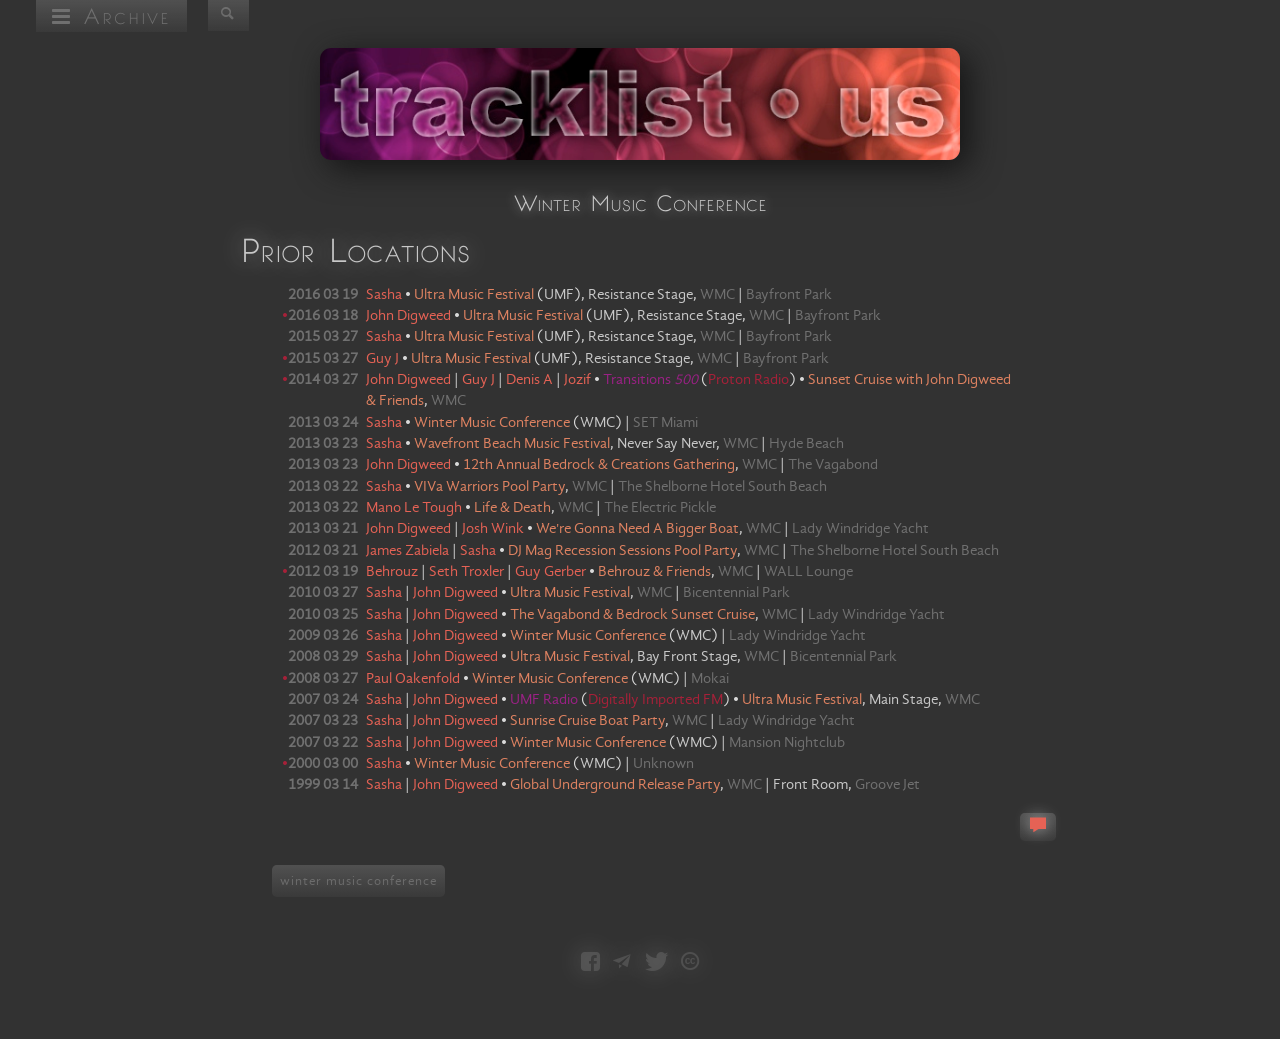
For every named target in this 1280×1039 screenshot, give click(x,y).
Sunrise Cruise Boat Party (587, 721)
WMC (717, 295)
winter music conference (358, 881)
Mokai (710, 679)
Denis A (529, 380)
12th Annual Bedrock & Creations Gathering (599, 465)
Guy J (382, 359)
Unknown (663, 764)
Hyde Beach (806, 444)
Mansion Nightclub (787, 743)
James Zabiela (407, 551)
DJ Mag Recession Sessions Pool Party (622, 551)
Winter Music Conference (492, 423)
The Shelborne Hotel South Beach (722, 487)
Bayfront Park (789, 295)
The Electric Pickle (660, 508)
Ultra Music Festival (474, 295)
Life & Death (512, 508)
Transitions (650, 380)
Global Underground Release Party (615, 785)
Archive (111, 15)
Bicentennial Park (736, 593)
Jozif (577, 380)
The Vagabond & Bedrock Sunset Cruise (632, 615)
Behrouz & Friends (654, 572)
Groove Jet (887, 785)
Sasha (384, 295)
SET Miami (665, 423)
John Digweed (408, 316)
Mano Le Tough (414, 508)
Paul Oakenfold (413, 679)
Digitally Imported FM (655, 700)
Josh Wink (493, 529)
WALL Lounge (808, 572)
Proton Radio (748, 380)
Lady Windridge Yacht (860, 529)
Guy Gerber (550, 572)
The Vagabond (833, 465)
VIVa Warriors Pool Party (489, 487)
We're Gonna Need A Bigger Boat (637, 529)
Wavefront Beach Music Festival (512, 444)
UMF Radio (545, 700)
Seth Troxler (466, 572)
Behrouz (392, 572)
